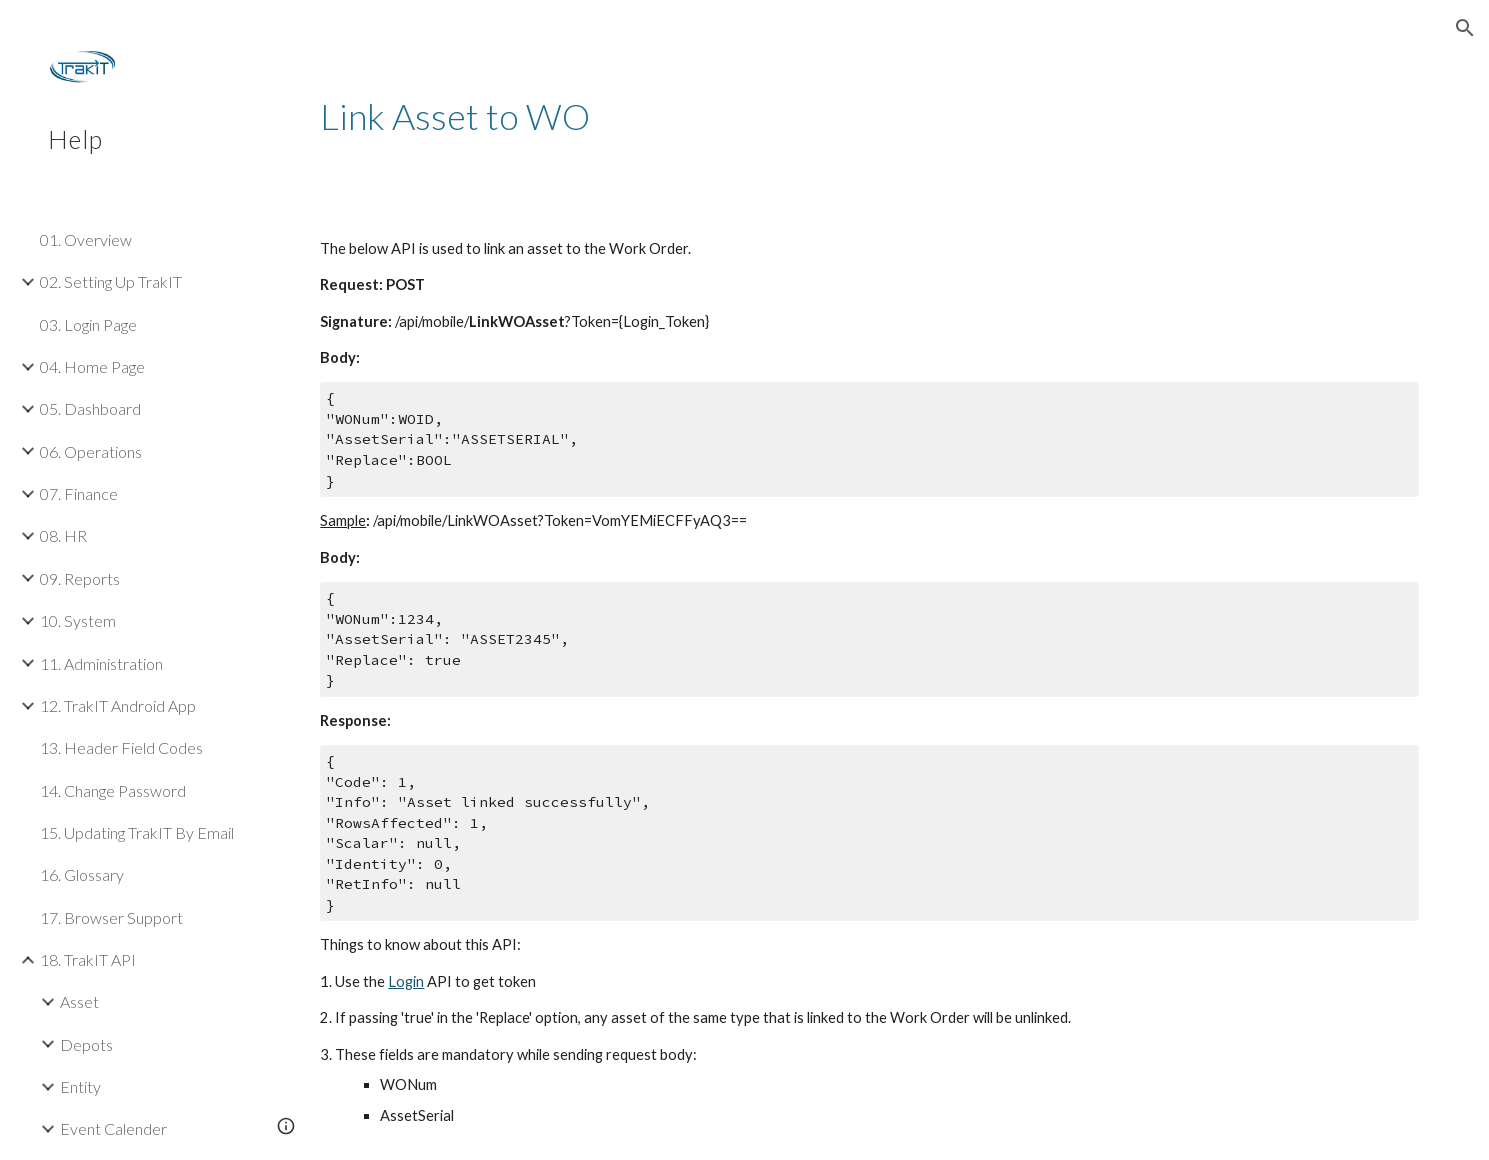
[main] (869, 116)
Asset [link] (79, 1001)
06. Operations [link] (91, 451)
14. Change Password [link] (113, 790)
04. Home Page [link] (92, 366)
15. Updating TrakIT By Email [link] (137, 832)
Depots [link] (86, 1044)
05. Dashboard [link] (90, 408)
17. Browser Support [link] (111, 917)
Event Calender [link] (113, 1128)
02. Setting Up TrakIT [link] (111, 281)
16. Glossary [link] (82, 874)
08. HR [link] (63, 535)
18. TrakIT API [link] (88, 959)
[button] (1465, 28)
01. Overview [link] (86, 239)
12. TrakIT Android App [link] (118, 705)
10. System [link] (78, 620)
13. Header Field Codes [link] (121, 747)
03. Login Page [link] (88, 324)
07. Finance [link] (79, 493)
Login (406, 981)
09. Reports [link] (80, 578)
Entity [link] (80, 1086)
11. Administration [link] (101, 663)
